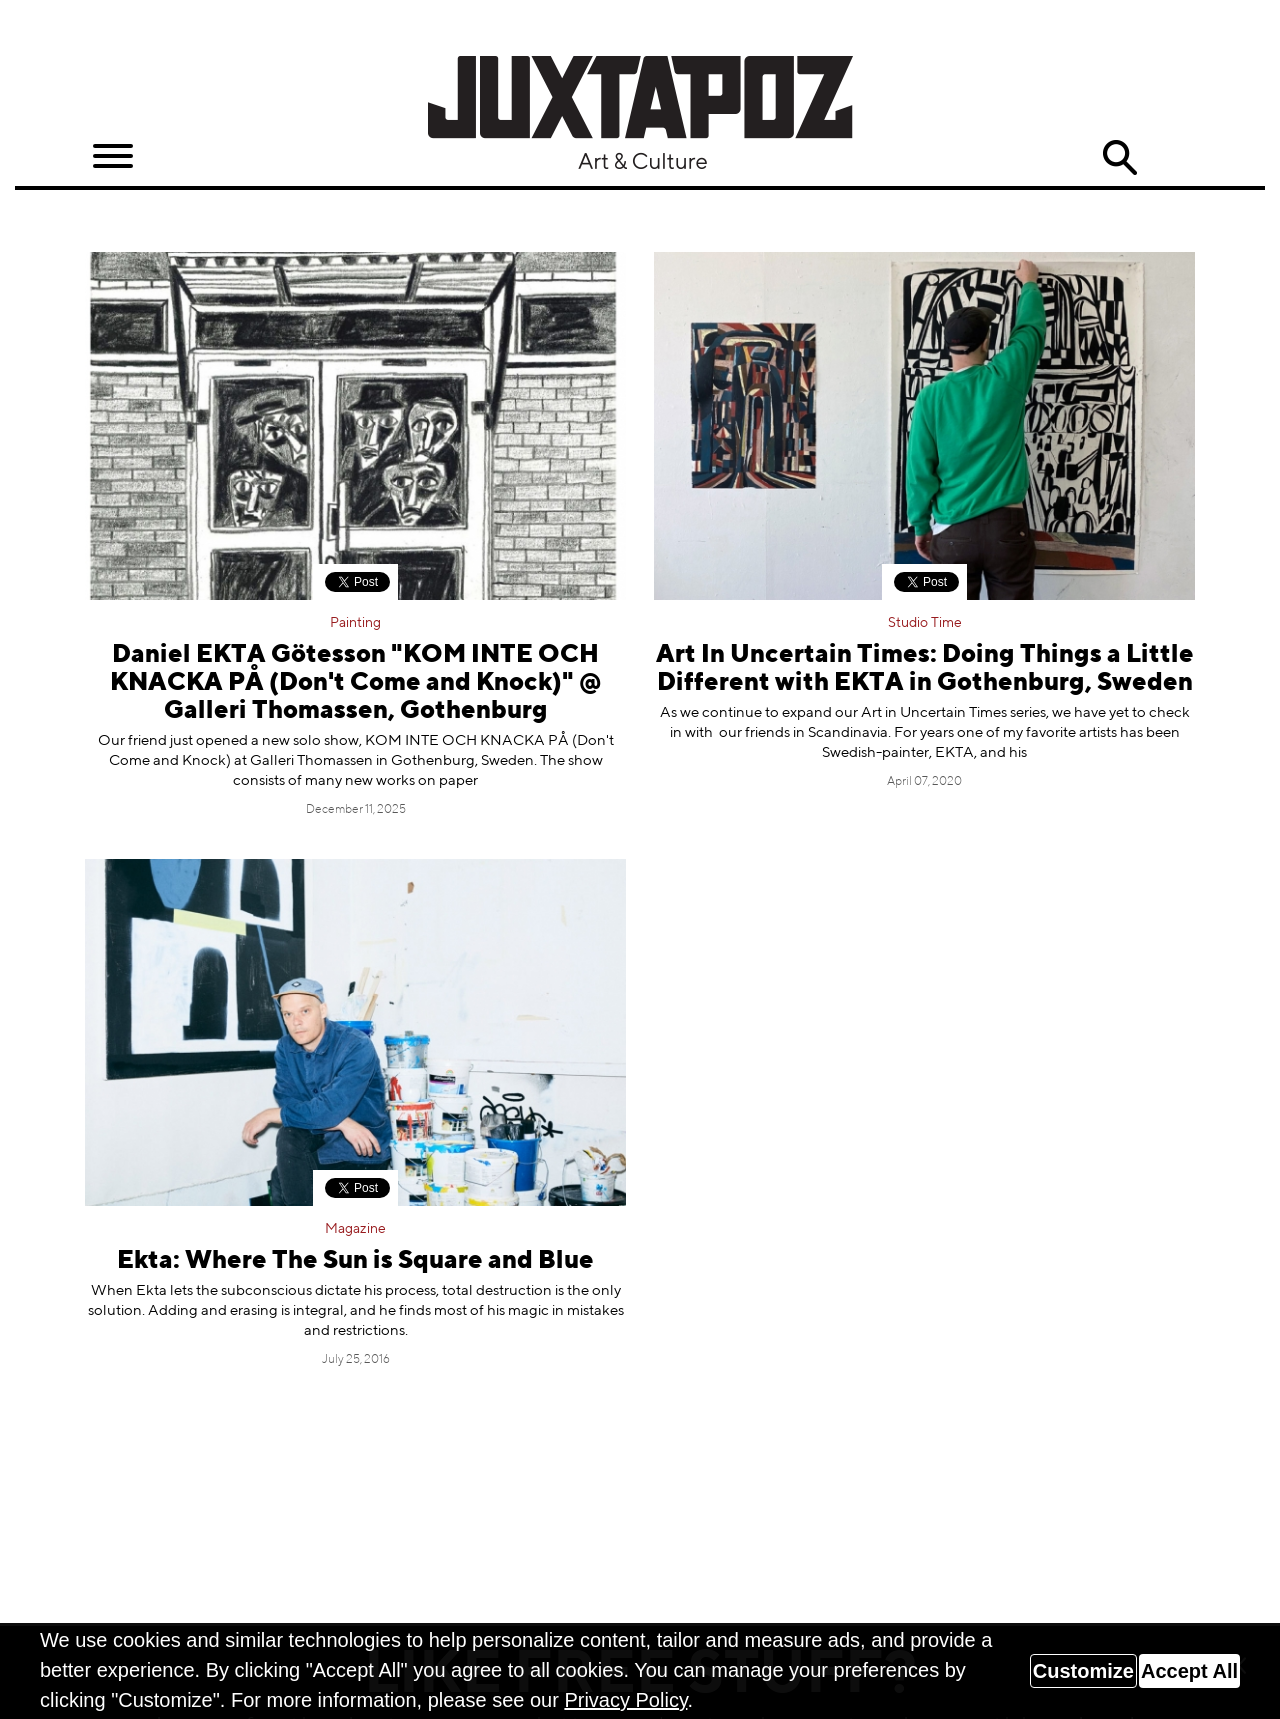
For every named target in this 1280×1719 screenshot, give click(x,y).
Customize (1083, 1671)
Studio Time (925, 623)
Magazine (355, 1229)
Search (1120, 158)
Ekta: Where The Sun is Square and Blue (355, 1261)
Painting (355, 623)
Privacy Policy (625, 1700)
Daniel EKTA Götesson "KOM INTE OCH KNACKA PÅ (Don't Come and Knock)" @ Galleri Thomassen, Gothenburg (356, 683)
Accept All (1189, 1671)
